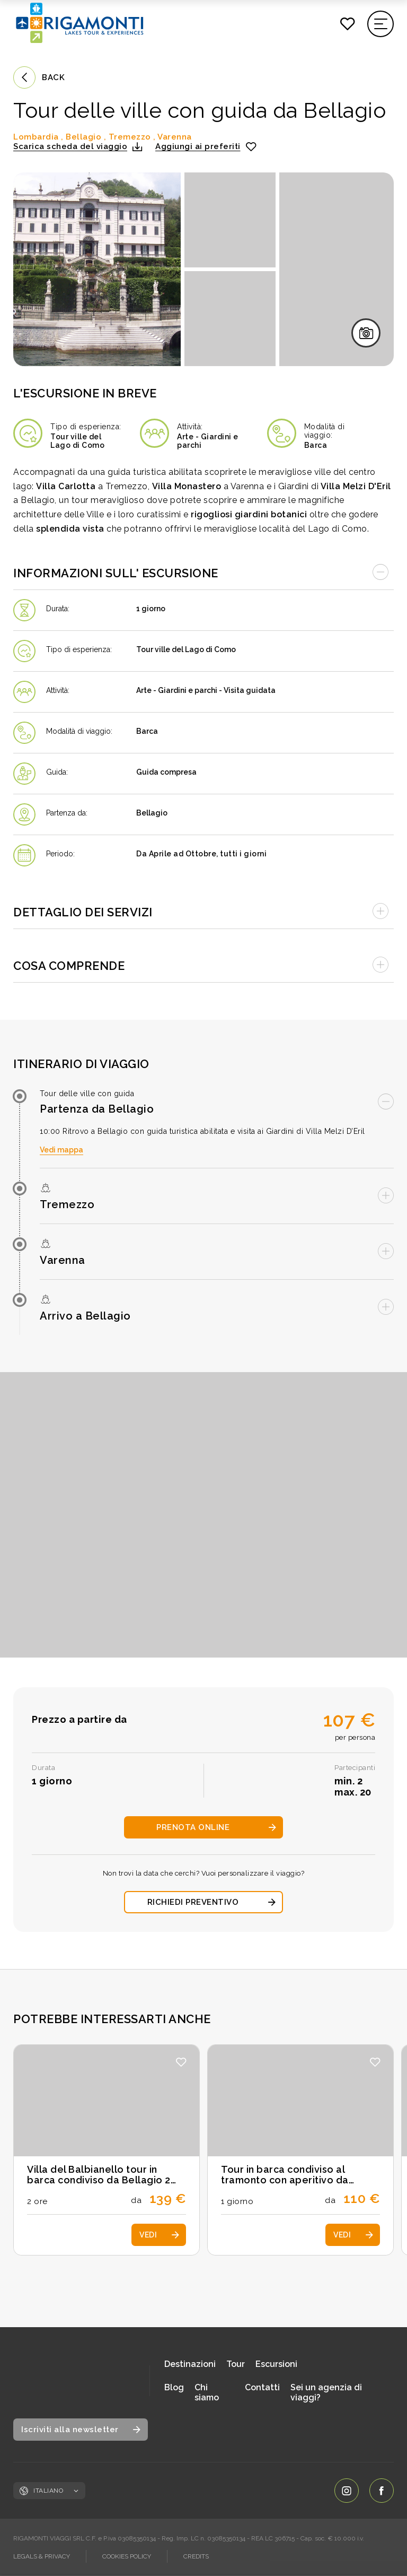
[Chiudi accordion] (203, 571)
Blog (174, 2387)
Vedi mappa (61, 1150)
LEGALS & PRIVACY (41, 2556)
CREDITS (196, 2556)
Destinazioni (190, 2364)
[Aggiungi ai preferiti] (205, 146)
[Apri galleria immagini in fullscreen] (366, 333)
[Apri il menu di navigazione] (380, 24)
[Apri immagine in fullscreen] (97, 269)
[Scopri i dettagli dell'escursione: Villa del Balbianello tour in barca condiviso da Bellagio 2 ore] (106, 2150)
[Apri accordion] (203, 910)
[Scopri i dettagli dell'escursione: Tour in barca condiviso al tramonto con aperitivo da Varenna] (300, 2150)
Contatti (262, 2387)
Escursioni (276, 2364)
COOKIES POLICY (126, 2556)
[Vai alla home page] (74, 2381)
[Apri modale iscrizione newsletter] (80, 2429)
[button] (77, 146)
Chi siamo (206, 2392)
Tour (235, 2364)
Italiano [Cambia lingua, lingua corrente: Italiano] (55, 2490)
